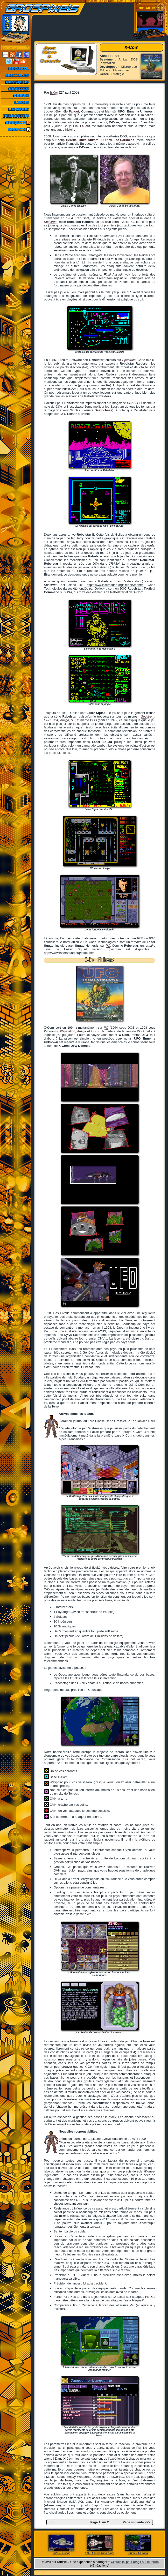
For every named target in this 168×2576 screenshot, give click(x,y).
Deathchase (103, 410)
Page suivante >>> (136, 2522)
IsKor (54, 92)
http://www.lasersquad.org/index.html (69, 953)
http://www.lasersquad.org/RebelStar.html (115, 585)
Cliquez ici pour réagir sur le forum (135, 2562)
